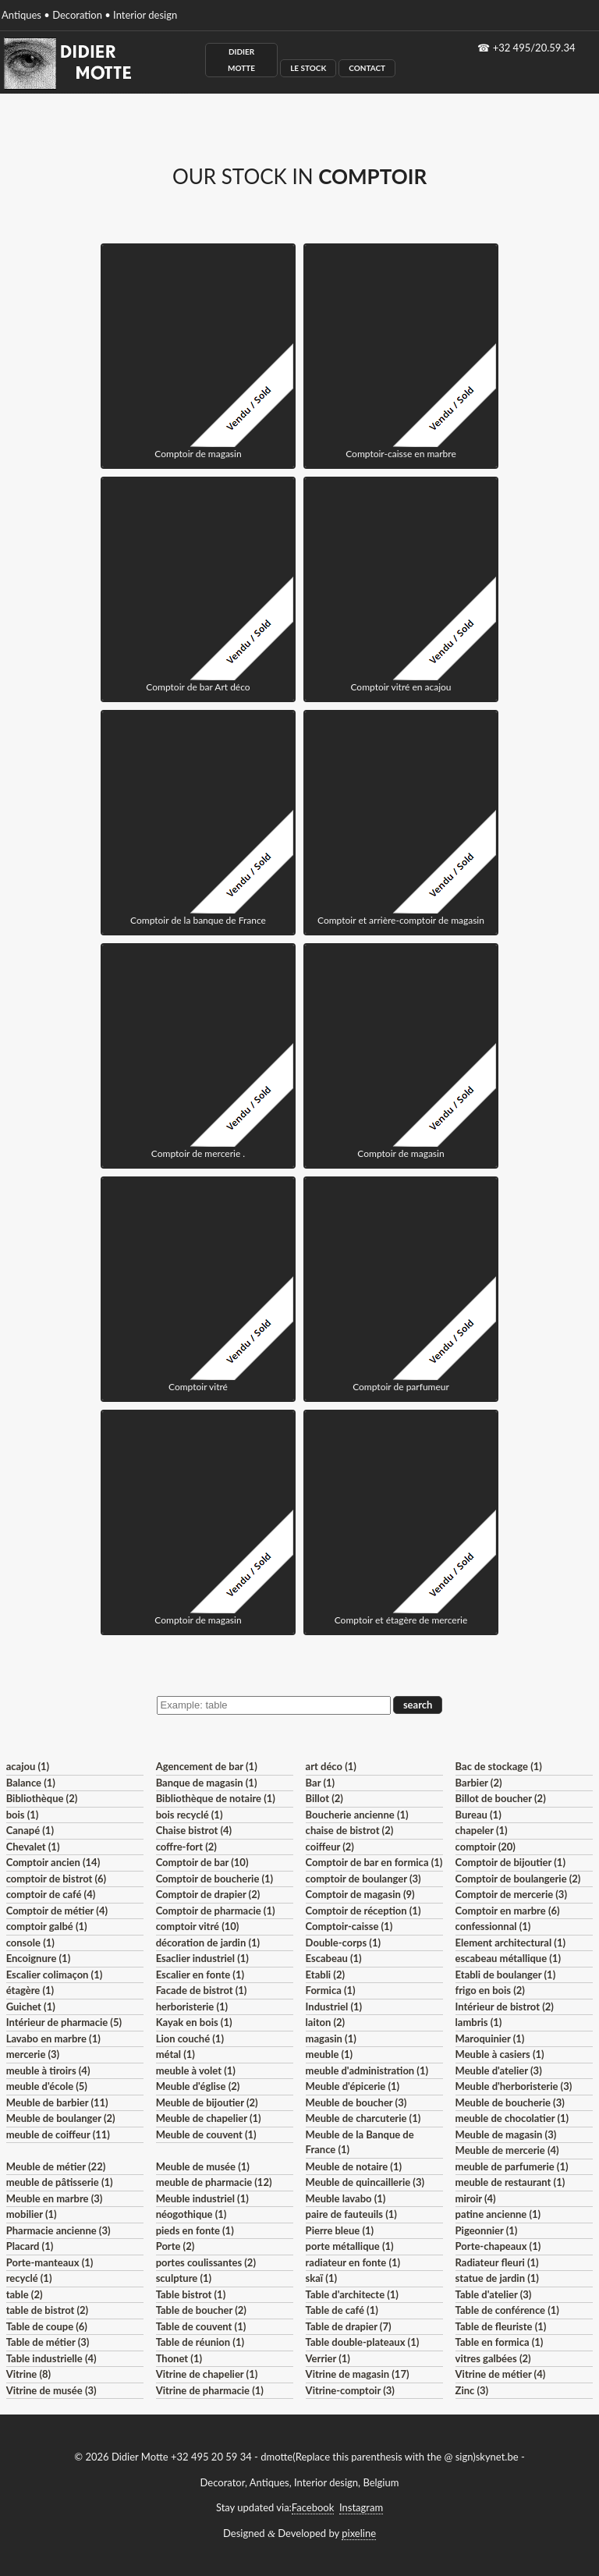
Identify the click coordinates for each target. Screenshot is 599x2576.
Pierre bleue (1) (340, 2230)
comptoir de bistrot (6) (56, 1878)
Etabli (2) (325, 1974)
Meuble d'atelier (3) (498, 2070)
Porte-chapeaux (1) (498, 2246)
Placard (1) (30, 2246)
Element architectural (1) (510, 1942)
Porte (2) (175, 2246)
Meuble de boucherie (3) (510, 2102)
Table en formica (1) (499, 2342)
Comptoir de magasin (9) (360, 1894)
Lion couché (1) (190, 2038)
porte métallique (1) (350, 2246)
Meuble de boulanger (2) (60, 2118)
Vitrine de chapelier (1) (207, 2374)
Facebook (313, 2507)
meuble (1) (329, 2054)
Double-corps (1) (343, 1942)
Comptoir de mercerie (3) (511, 1894)
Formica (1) (331, 1990)
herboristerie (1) (192, 2006)
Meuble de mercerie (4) (507, 2150)
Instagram (361, 2507)
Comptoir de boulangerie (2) (518, 1878)
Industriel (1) (334, 2006)
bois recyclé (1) (189, 1814)
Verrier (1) (328, 2358)
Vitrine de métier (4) (500, 2374)
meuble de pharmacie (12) (214, 2182)
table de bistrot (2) (47, 2310)
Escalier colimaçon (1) (54, 1974)
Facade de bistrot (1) (201, 1990)
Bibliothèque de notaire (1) (215, 1798)
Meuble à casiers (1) (499, 2054)
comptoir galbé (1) (46, 1926)
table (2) (24, 2294)
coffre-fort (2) (186, 1846)
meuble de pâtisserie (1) (59, 2182)
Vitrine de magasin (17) (357, 2374)
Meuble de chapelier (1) (208, 2118)
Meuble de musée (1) (203, 2166)
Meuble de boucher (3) (356, 2102)
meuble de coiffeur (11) (58, 2134)
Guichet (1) (30, 2006)
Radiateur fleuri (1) (497, 2262)
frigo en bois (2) (490, 1990)
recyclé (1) (29, 2278)
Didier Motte (241, 60)
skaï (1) (321, 2278)
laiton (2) (326, 2022)
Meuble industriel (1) (202, 2198)
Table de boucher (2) (201, 2310)
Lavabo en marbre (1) (53, 2038)
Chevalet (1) (33, 1846)
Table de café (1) (342, 2310)
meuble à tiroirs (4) (48, 2070)
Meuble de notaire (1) (354, 2166)
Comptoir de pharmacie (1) (215, 1910)
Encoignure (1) (38, 1958)
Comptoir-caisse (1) (349, 1926)
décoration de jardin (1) (208, 1942)
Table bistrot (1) (191, 2294)
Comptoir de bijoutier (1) (510, 1862)
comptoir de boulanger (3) (363, 1878)
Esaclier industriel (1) (202, 1958)
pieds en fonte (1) (195, 2230)
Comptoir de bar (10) (202, 1862)
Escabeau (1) (334, 1958)
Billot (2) (324, 1798)
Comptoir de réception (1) (363, 1910)
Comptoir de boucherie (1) (215, 1878)
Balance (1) (30, 1782)
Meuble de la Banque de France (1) (360, 2142)
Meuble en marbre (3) (54, 2198)
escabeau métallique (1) (508, 1958)
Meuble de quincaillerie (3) (365, 2182)
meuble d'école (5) (46, 2086)
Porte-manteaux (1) (50, 2262)
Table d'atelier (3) (493, 2294)
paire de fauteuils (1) (351, 2214)
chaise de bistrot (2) (350, 1830)
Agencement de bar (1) (206, 1766)
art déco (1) (331, 1766)
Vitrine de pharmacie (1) (210, 2390)
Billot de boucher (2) (500, 1798)
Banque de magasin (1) (206, 1782)
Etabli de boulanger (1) (505, 1974)
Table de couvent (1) (201, 2326)
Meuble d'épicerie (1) (353, 2086)
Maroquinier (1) (490, 2038)
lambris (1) (478, 2022)
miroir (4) (475, 2198)
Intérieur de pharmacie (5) (64, 2022)
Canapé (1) (30, 1830)
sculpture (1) (183, 2278)
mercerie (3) (33, 2054)
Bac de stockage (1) (498, 1766)
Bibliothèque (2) (42, 1798)
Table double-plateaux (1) (363, 2342)
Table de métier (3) (48, 2342)
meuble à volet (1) (196, 2070)
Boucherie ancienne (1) (357, 1814)
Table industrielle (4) (51, 2358)
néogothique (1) (191, 2214)
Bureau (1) (478, 1814)
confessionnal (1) (493, 1926)
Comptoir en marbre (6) (507, 1910)
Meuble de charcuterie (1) (363, 2118)
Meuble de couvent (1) (206, 2134)
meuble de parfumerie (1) (512, 2166)
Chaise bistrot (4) (194, 1830)
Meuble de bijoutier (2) (207, 2102)
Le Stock (308, 68)
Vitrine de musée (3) (51, 2390)
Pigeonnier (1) (486, 2230)
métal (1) (175, 2054)
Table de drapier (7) (349, 2326)
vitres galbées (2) (493, 2358)
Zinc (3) (472, 2390)
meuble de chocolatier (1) (512, 2118)
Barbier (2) (478, 1782)
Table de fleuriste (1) (501, 2326)
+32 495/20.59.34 (534, 47)
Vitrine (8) (28, 2374)
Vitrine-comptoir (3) (350, 2390)
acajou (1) (27, 1766)
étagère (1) (30, 1990)
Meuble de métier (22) (56, 2166)
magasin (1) (331, 2038)
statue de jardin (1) (497, 2278)
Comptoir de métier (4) (57, 1910)
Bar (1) (320, 1782)
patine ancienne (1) (498, 2214)
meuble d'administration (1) (367, 2070)
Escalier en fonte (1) (200, 1974)
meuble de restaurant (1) (510, 2182)
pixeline (359, 2533)
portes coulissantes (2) (206, 2262)
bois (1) (22, 1814)
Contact (367, 68)
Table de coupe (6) (46, 2326)
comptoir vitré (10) (197, 1926)
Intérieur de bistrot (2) (504, 2006)
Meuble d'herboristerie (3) (513, 2086)
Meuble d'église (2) (198, 2086)
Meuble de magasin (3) (506, 2134)
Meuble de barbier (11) (57, 2102)
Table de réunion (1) (200, 2342)
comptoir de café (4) (51, 1894)
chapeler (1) (481, 1830)
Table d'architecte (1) (352, 2294)
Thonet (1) (179, 2358)
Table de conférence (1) (507, 2310)
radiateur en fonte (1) (353, 2262)
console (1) (30, 1942)
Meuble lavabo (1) (346, 2198)
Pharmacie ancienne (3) (58, 2230)
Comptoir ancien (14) (53, 1862)
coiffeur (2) (330, 1846)
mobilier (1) (31, 2214)
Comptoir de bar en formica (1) (374, 1862)
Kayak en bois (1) (194, 2022)
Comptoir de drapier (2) (208, 1894)
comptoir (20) (485, 1846)
